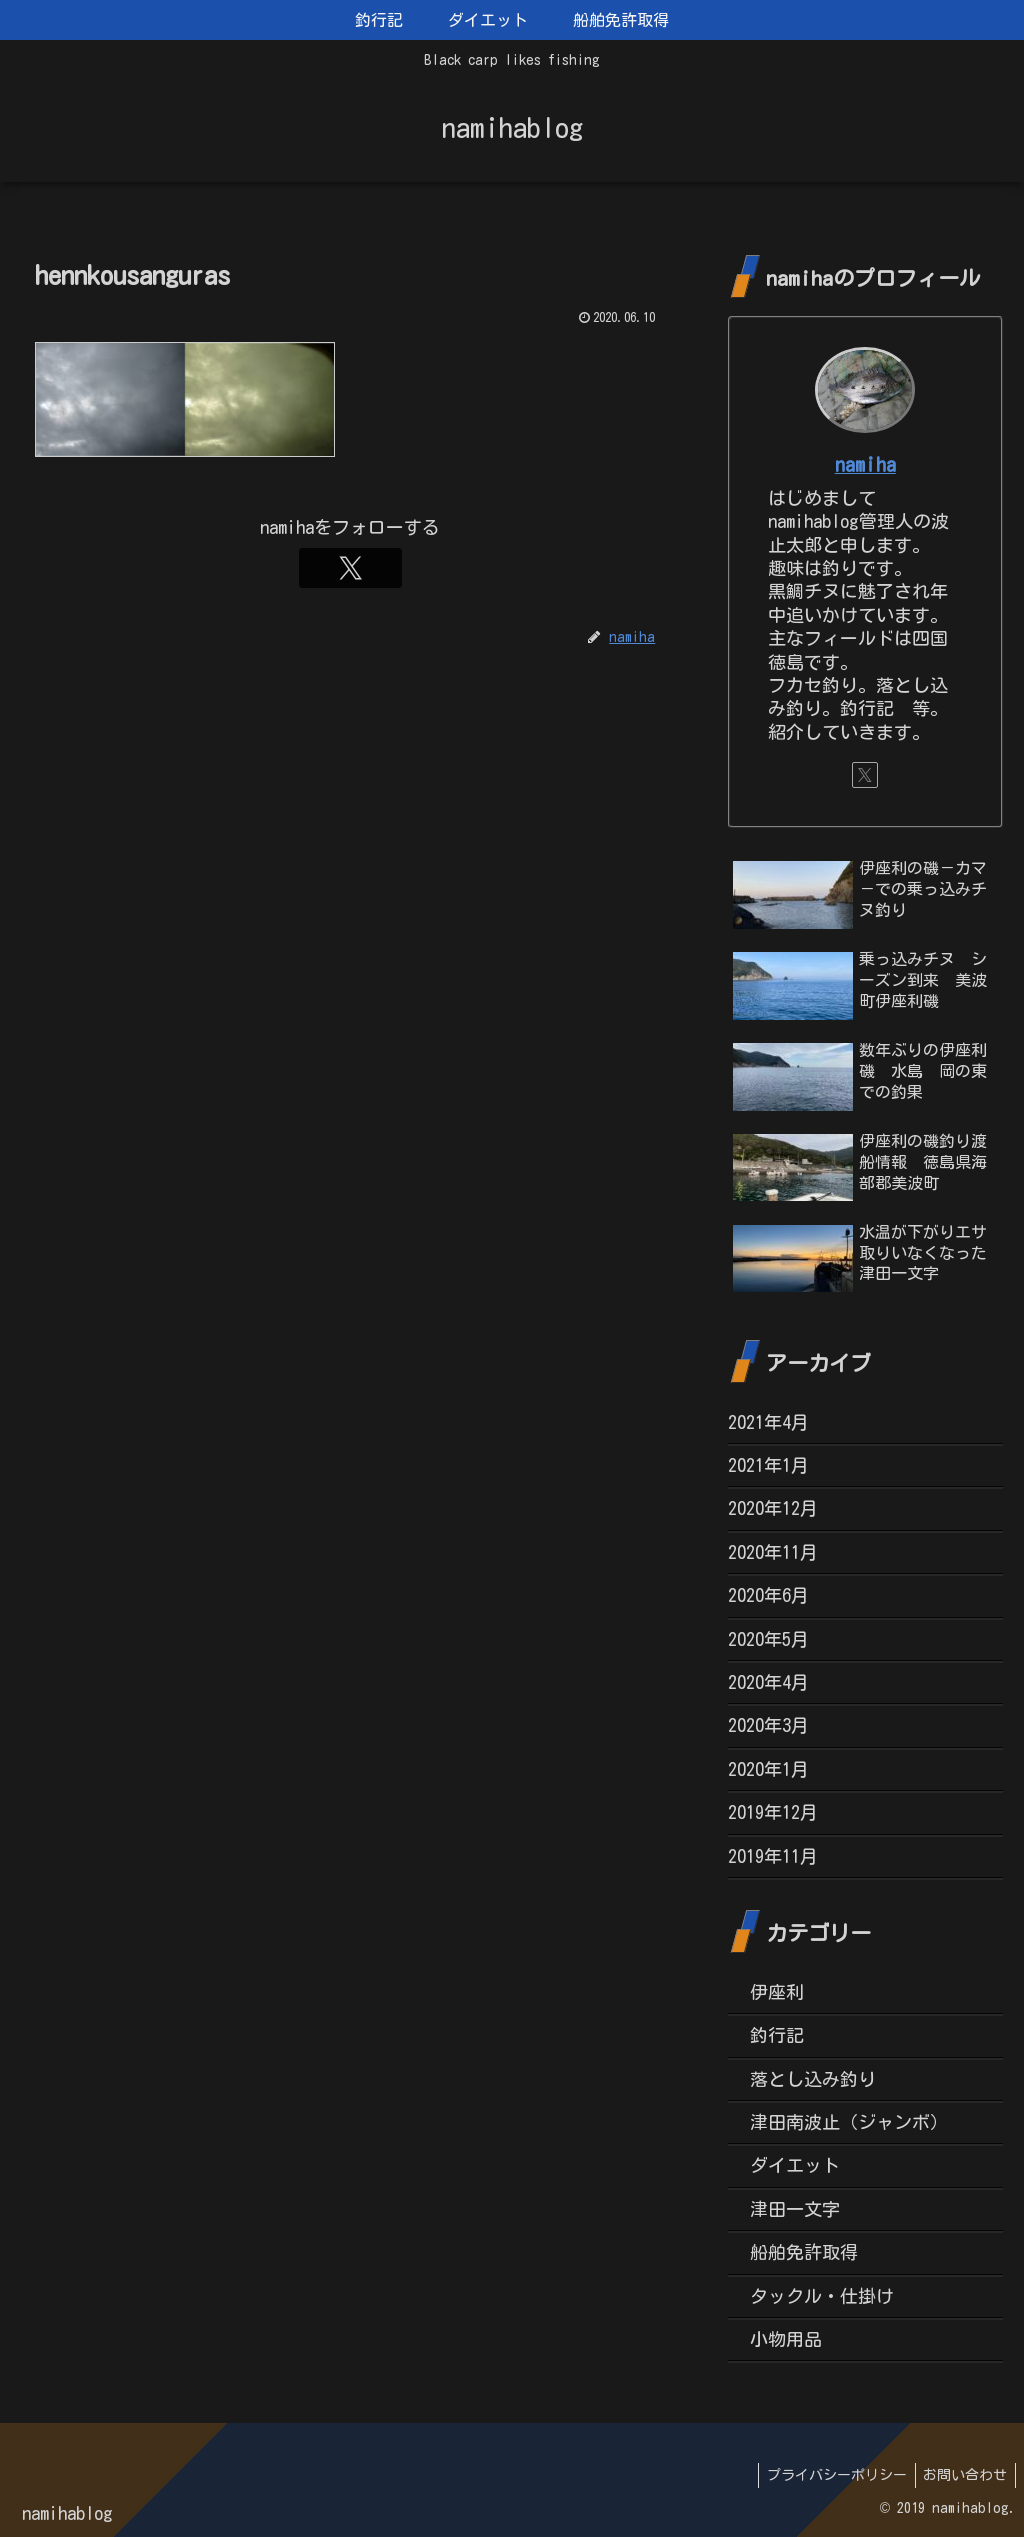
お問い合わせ (963, 2475)
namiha (865, 464)
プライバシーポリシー (830, 2475)
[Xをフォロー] (350, 568)
